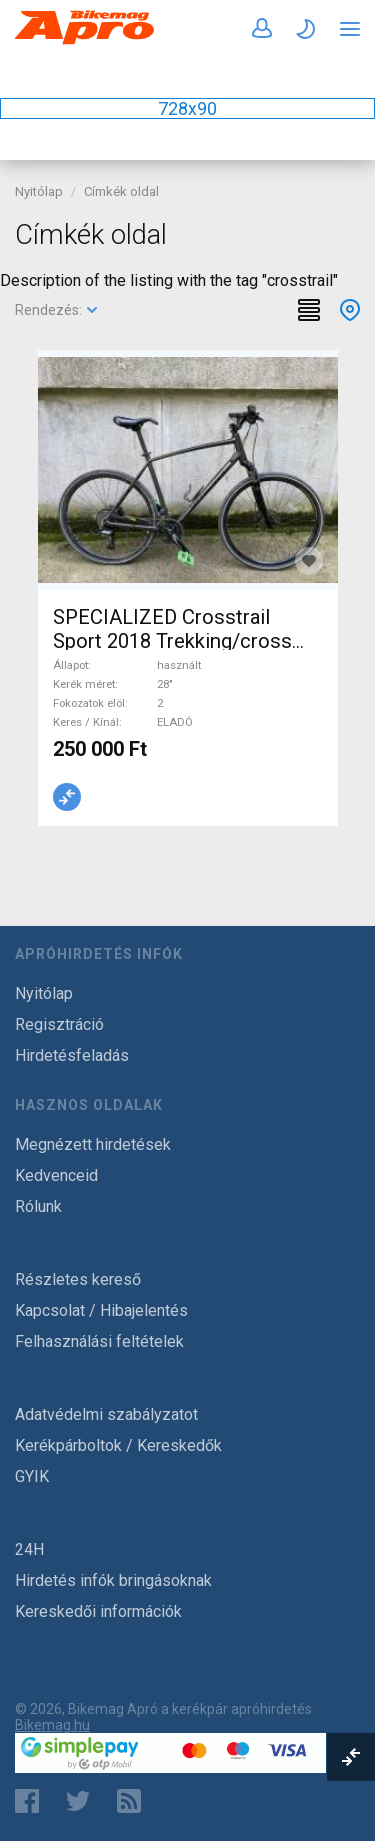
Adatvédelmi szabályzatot (106, 1414)
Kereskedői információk (98, 1611)
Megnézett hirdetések (93, 1144)
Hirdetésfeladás (72, 1055)
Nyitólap (39, 191)
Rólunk (38, 1206)
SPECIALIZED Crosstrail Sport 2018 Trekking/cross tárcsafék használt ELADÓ (172, 641)
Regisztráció (59, 1024)
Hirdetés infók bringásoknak (113, 1580)
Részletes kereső (78, 1279)
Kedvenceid (56, 1175)
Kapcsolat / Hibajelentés (101, 1310)
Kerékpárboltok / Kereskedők (118, 1445)
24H (29, 1549)
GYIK (32, 1476)
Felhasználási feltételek (99, 1341)
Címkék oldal (121, 191)
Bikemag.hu (52, 1725)
